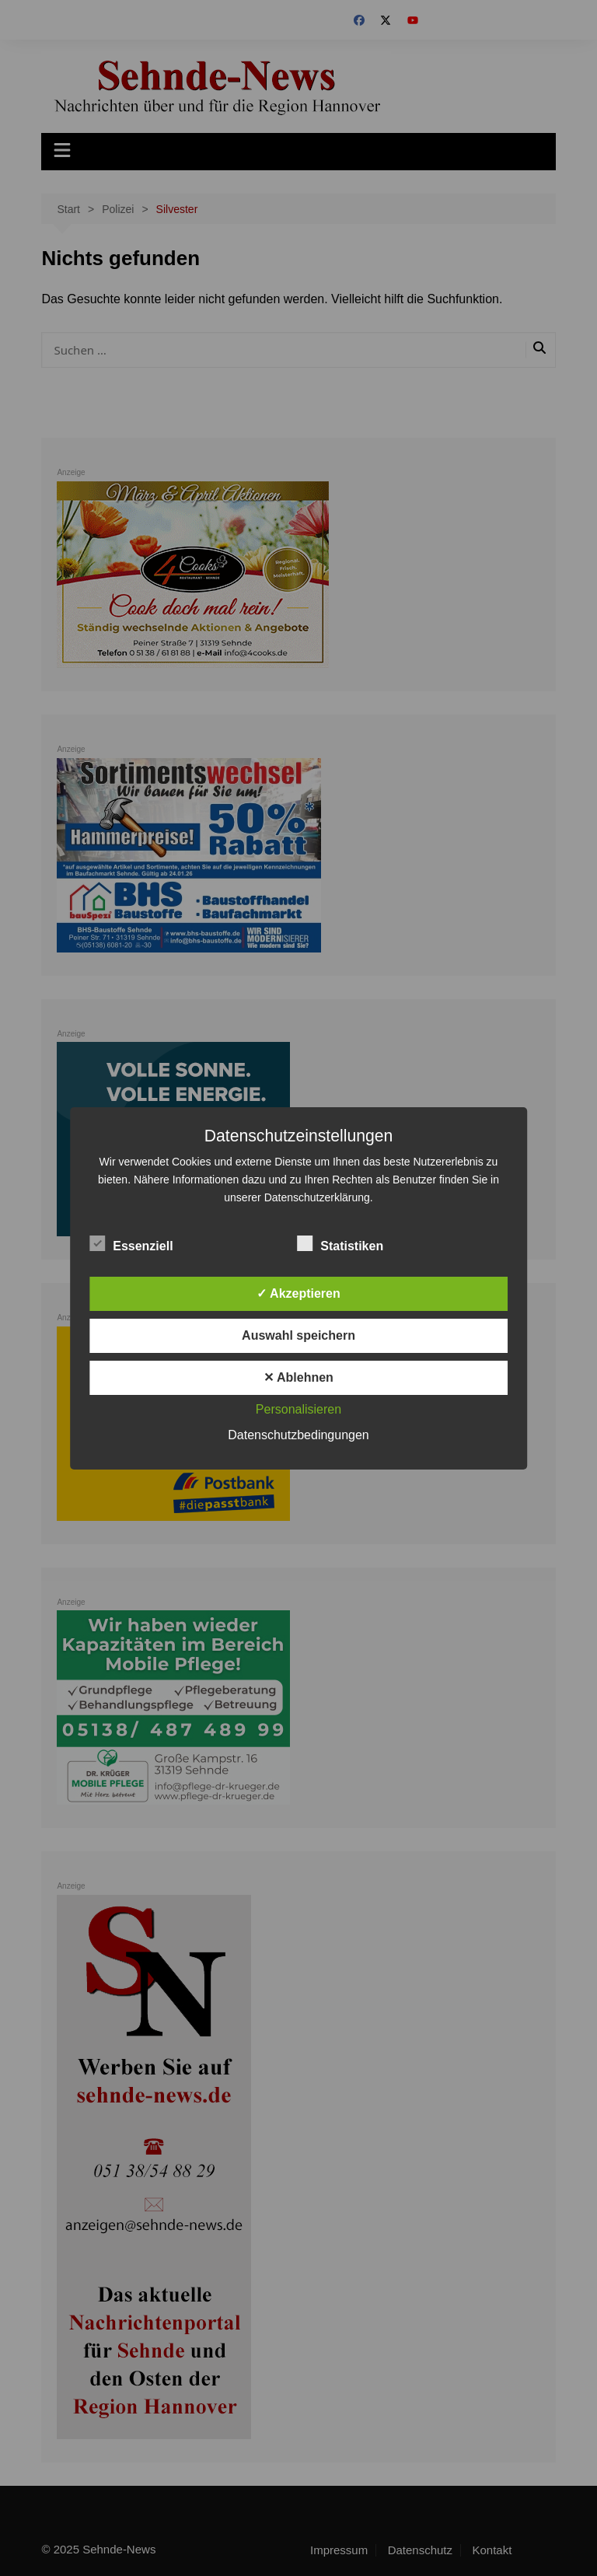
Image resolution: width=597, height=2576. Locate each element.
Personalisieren (298, 1409)
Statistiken (340, 1243)
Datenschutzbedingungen (298, 1435)
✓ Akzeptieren (298, 1293)
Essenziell (131, 1243)
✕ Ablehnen (298, 1377)
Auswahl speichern (298, 1335)
